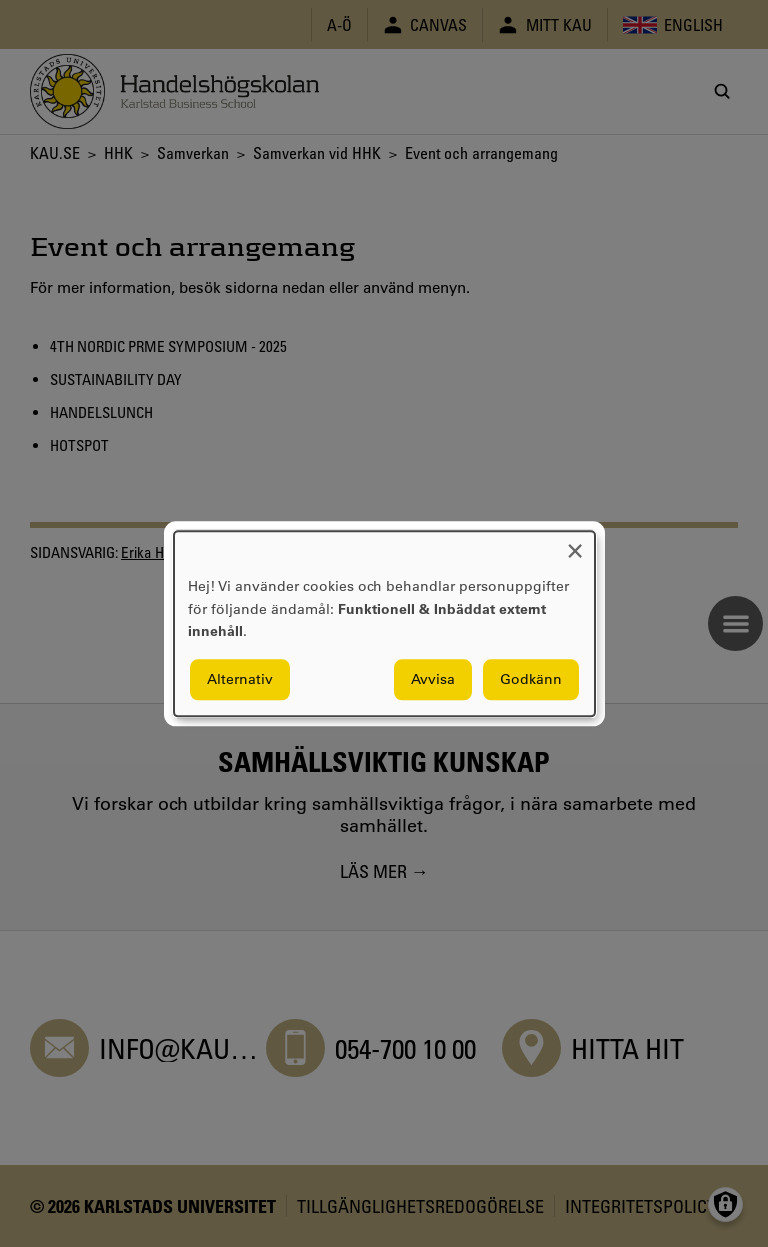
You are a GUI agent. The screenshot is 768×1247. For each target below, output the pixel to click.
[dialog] (384, 623)
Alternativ (240, 679)
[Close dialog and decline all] (575, 543)
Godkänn (531, 679)
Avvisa (433, 679)
